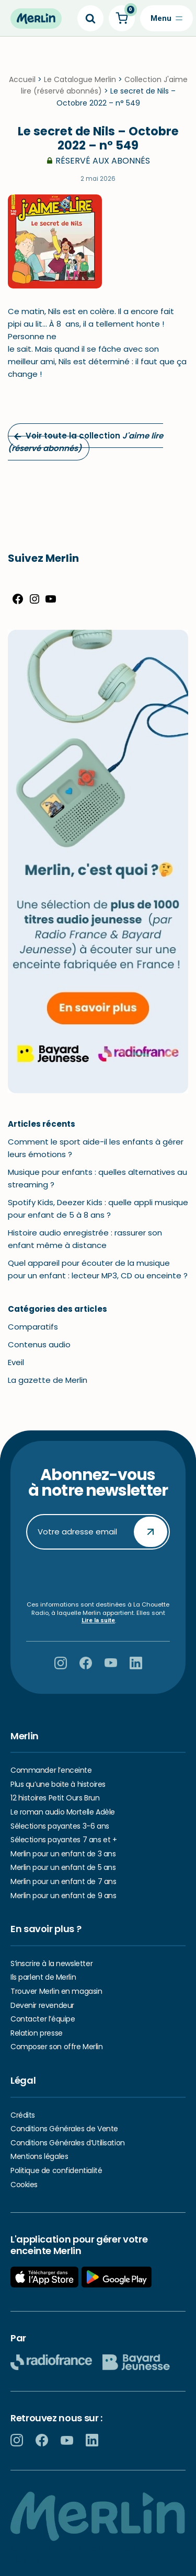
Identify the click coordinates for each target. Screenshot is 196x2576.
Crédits (22, 2115)
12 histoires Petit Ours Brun (54, 1798)
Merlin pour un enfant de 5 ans (63, 1868)
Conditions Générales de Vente (64, 2128)
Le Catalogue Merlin (80, 81)
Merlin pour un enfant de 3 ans (63, 1854)
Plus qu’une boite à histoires (58, 1784)
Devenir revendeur (42, 2005)
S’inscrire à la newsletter (51, 1963)
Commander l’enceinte (51, 1770)
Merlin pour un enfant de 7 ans (63, 1881)
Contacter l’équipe (42, 2019)
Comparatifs (33, 1328)
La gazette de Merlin (47, 1382)
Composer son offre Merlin (56, 2047)
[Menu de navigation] (166, 18)
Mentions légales (39, 2156)
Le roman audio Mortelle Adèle (62, 1812)
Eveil (16, 1364)
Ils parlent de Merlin (43, 1977)
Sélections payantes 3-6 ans (59, 1826)
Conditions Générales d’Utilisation (67, 2143)
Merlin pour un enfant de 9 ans (63, 1895)
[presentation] (105, 1575)
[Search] (90, 18)
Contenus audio (39, 1346)
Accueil (22, 81)
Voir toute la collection (85, 444)
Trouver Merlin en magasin (56, 1991)
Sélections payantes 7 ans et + (63, 1839)
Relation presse (36, 2033)
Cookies (24, 2184)
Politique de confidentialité (56, 2170)
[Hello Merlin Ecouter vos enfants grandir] (36, 18)
